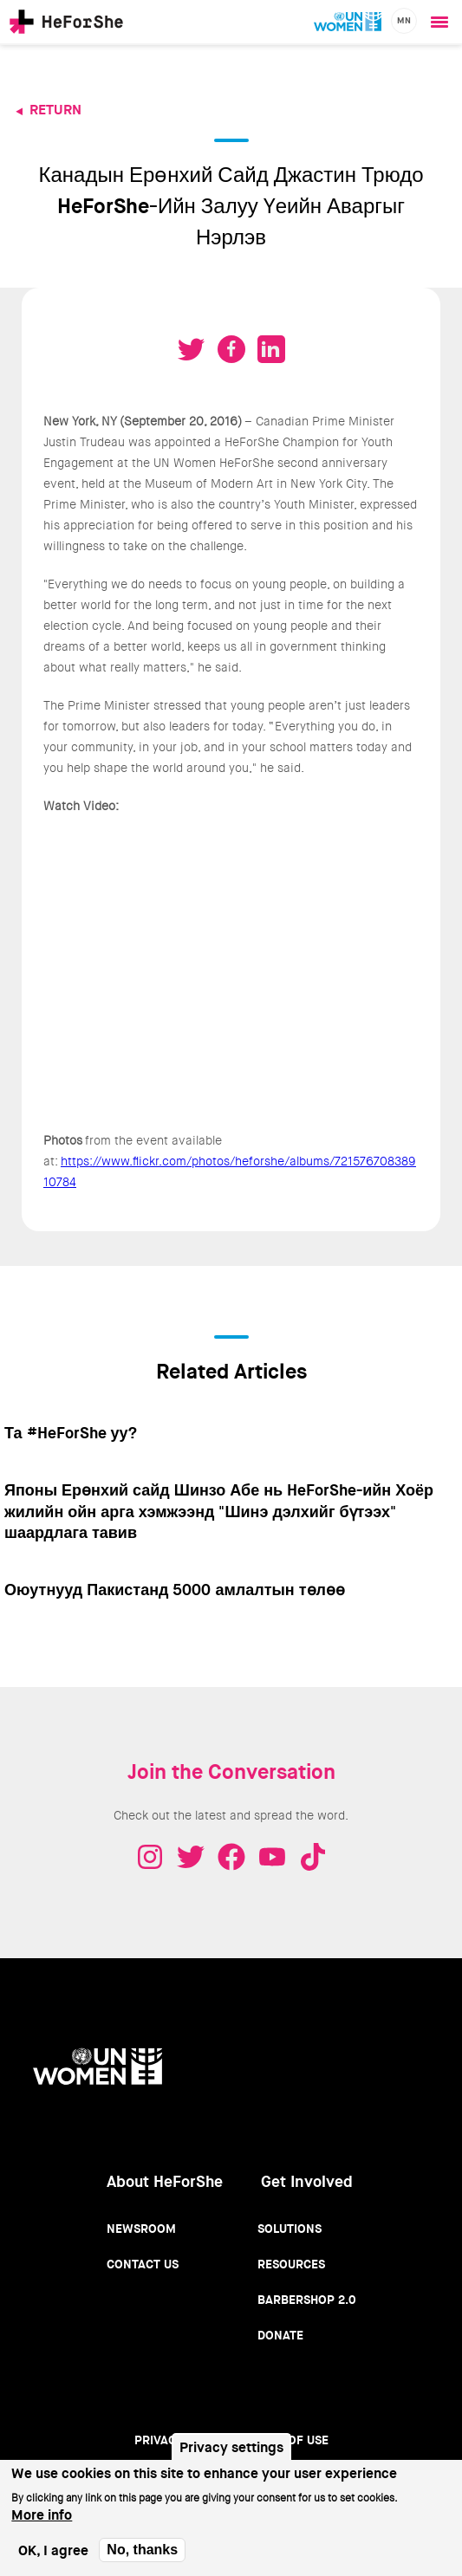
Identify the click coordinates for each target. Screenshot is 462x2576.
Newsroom (141, 2228)
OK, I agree (53, 2550)
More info (41, 2515)
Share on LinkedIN (271, 349)
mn (404, 20)
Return (55, 110)
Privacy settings (231, 2447)
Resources (291, 2264)
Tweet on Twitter (191, 349)
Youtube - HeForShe (272, 1857)
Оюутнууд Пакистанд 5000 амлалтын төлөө (174, 1590)
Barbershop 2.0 (306, 2299)
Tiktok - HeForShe (313, 1857)
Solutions (289, 2228)
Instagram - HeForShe (150, 1857)
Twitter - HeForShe (191, 1857)
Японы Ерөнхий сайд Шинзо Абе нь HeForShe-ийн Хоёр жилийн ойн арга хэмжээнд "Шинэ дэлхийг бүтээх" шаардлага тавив (218, 1511)
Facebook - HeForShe (231, 1857)
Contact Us (143, 2264)
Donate (280, 2335)
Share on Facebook (231, 349)
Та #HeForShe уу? (70, 1433)
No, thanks (142, 2549)
